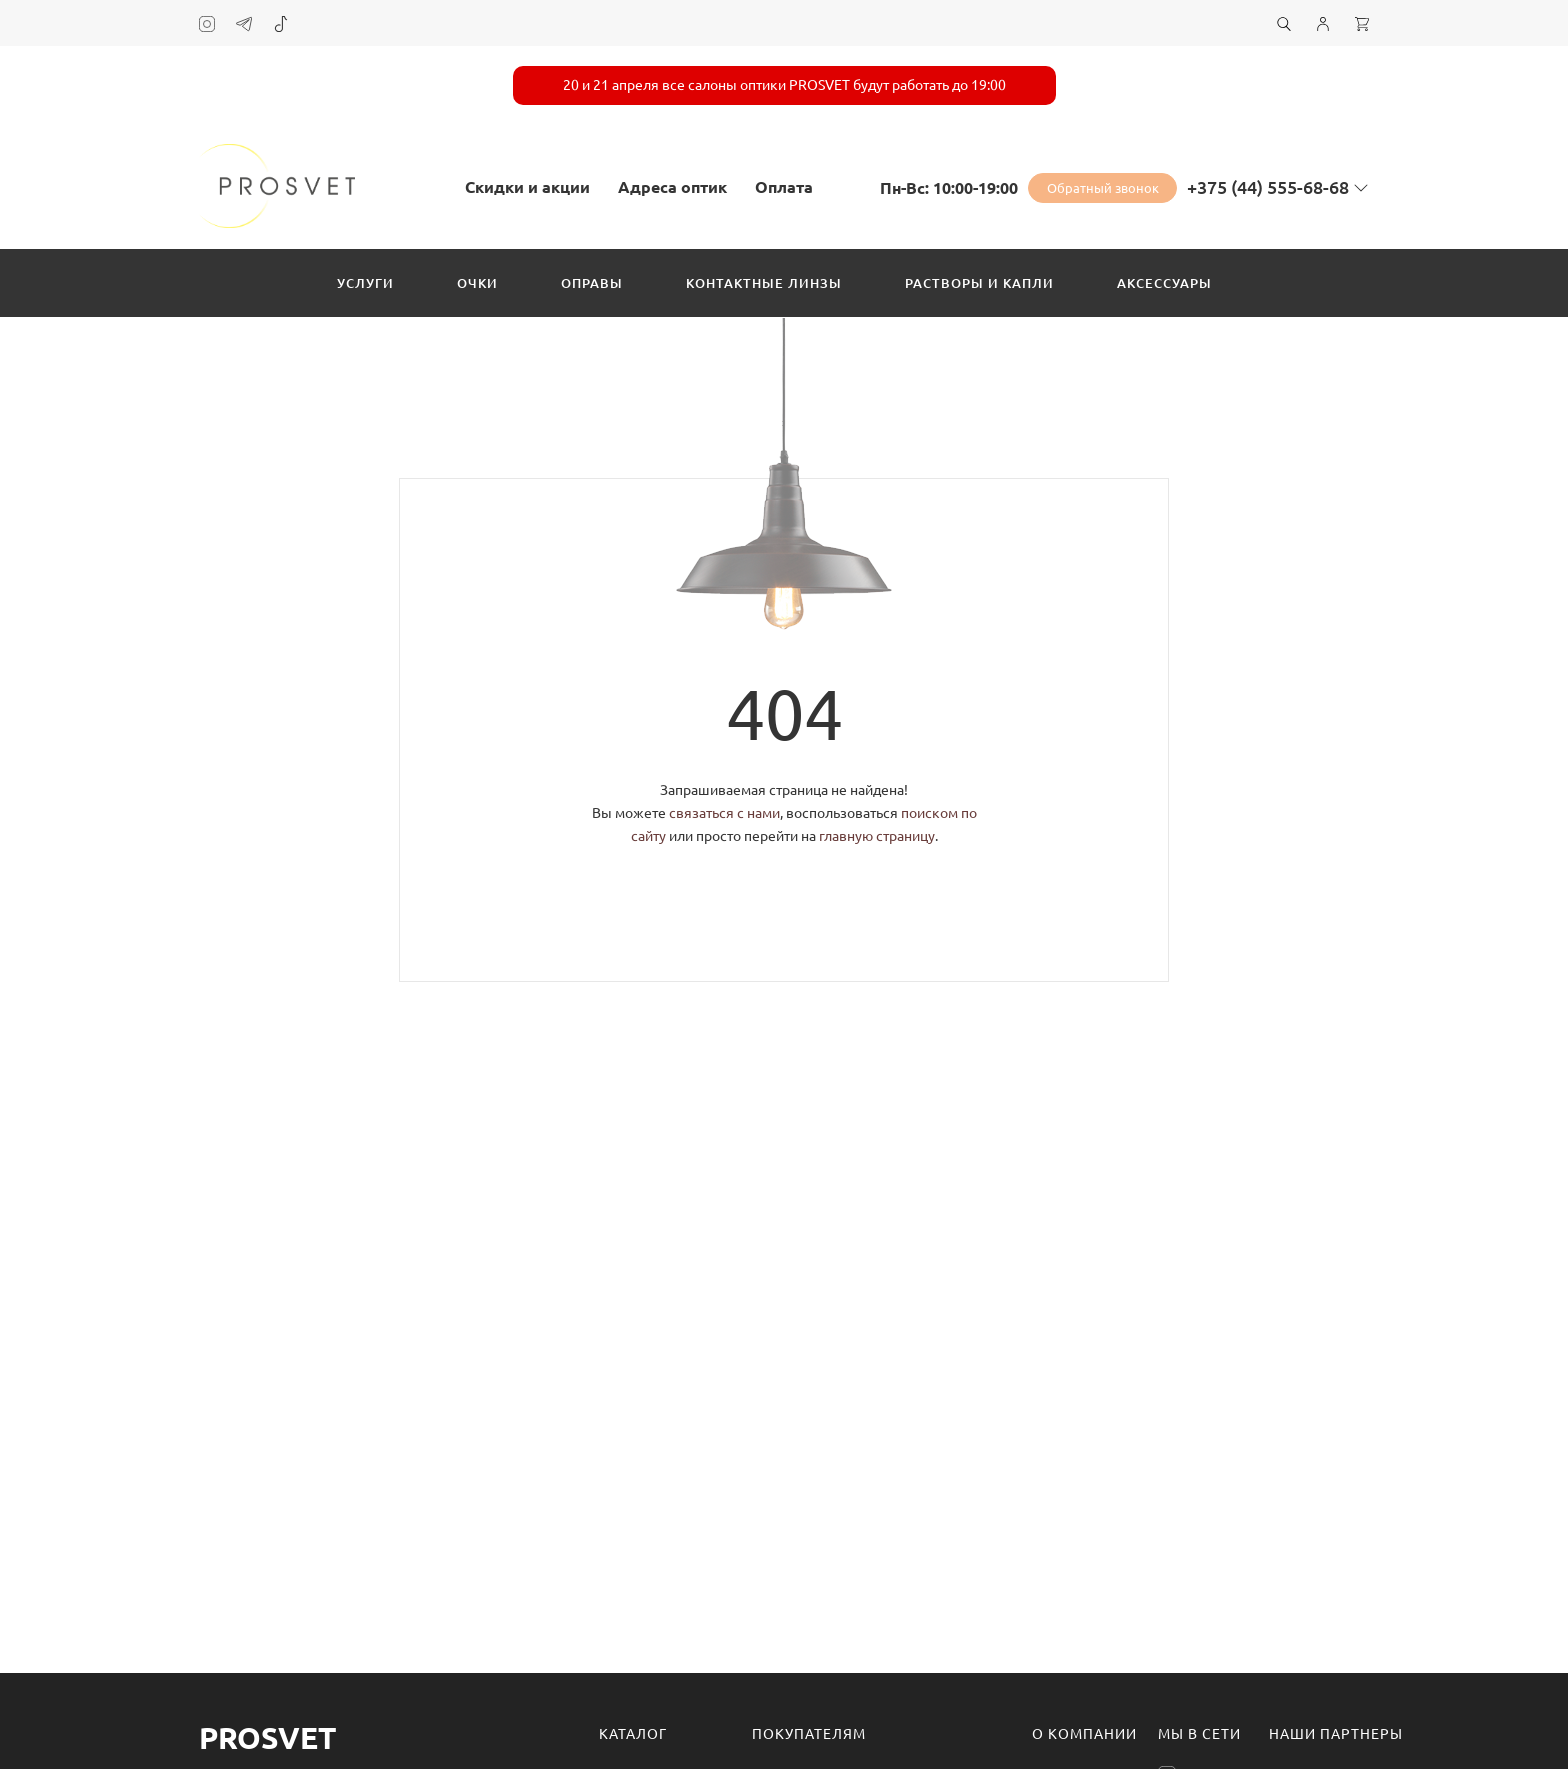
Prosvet (267, 1738)
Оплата (784, 187)
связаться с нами (724, 813)
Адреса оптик (672, 187)
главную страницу (877, 836)
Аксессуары (1164, 283)
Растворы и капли (979, 283)
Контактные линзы (764, 283)
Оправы (592, 283)
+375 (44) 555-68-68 (1268, 187)
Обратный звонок (1103, 188)
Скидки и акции (527, 187)
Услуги (365, 283)
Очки (477, 283)
